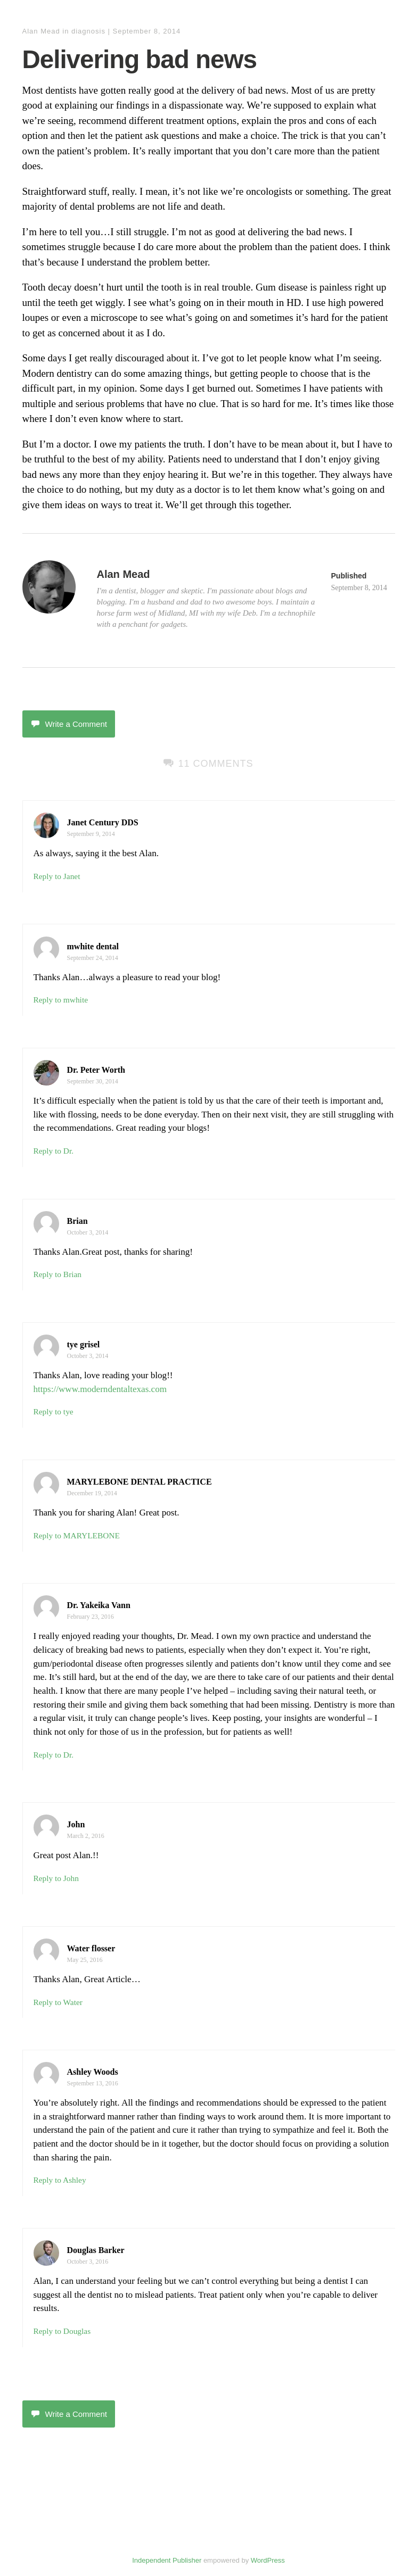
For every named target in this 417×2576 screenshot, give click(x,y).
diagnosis (88, 31)
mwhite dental (93, 946)
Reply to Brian (58, 1274)
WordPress (268, 2560)
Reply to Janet (57, 876)
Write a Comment (68, 723)
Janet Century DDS (102, 822)
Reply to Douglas (62, 2330)
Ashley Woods (92, 2071)
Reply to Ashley (60, 2179)
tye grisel (83, 1344)
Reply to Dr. (54, 1150)
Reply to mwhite (61, 999)
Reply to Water (58, 2002)
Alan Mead (41, 31)
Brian (77, 1220)
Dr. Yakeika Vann (98, 1605)
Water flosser (91, 1948)
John (76, 1824)
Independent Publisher (166, 2560)
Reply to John (56, 1878)
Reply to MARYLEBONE (77, 1535)
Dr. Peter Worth (96, 1069)
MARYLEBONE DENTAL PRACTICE (139, 1481)
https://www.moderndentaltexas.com (100, 1389)
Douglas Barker (96, 2250)
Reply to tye (53, 1411)
